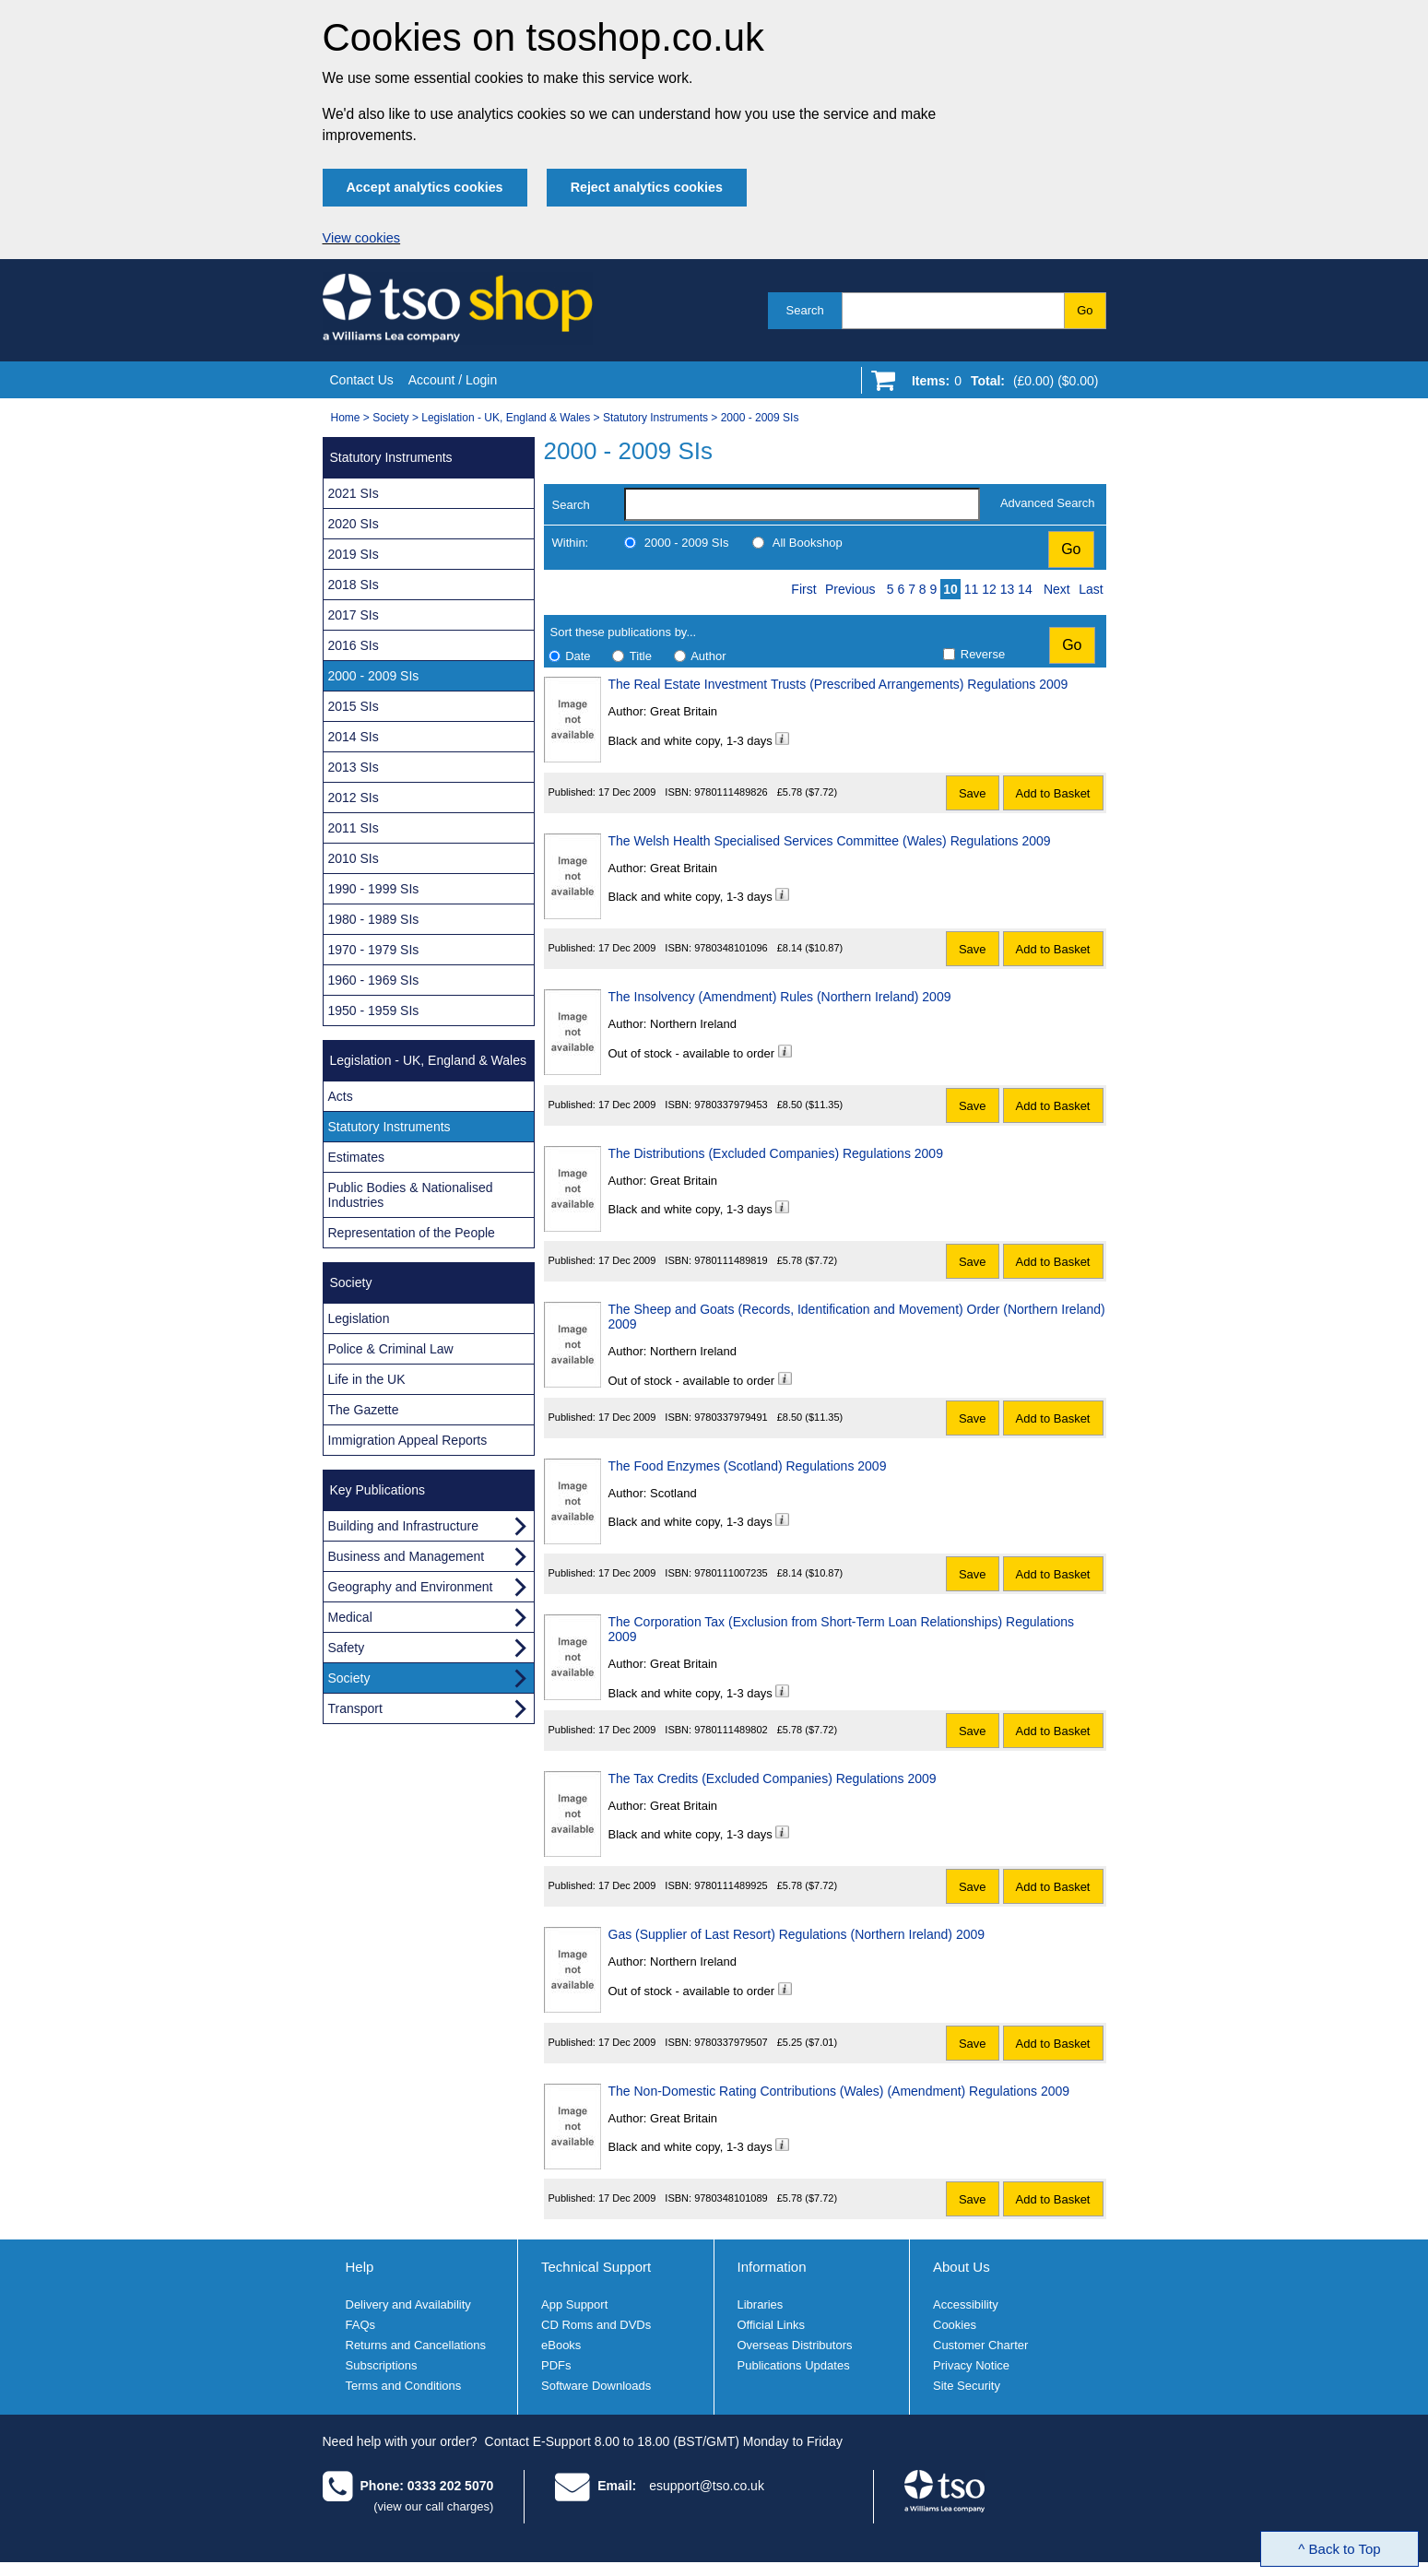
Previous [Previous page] (850, 589)
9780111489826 (731, 792)
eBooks (561, 2345)
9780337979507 (731, 2042)
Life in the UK (367, 1379)
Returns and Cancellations (416, 2345)
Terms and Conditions (404, 2386)
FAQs (361, 2325)
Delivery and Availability (408, 2304)
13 (1007, 589)
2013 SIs (353, 767)
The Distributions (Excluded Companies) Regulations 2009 (775, 1153)
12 (989, 589)
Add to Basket (1053, 793)
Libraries (761, 2304)
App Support (574, 2304)
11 (971, 589)
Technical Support (596, 2267)
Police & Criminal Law (391, 1348)
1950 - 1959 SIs (373, 1010)
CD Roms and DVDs (596, 2325)
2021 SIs (353, 493)
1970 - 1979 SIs (373, 949)
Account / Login (453, 379)
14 (1025, 589)
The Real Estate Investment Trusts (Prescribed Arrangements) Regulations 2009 (838, 684)
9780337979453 (731, 1104)
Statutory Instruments (655, 417)
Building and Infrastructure (403, 1525)
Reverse (983, 654)
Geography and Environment (410, 1586)
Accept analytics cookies (425, 187)
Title (641, 656)
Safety (346, 1647)
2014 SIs (353, 736)
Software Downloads (596, 2386)
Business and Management (406, 1556)
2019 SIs (353, 554)
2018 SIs (353, 584)
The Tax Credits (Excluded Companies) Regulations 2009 (772, 1778)
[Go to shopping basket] (1000, 384)
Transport (355, 1708)
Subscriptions (382, 2365)
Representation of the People (411, 1232)
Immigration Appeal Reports (408, 1440)
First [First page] (803, 589)
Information (772, 2267)
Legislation (359, 1318)
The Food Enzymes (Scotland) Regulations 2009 (747, 1466)
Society (390, 417)
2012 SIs (353, 797)
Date (577, 656)
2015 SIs (353, 706)
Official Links (771, 2325)
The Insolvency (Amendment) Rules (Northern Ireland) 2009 (779, 996)
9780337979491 (731, 1417)
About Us (961, 2267)
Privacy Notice (971, 2365)
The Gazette (363, 1409)
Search (805, 310)
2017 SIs (353, 615)
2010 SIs (353, 858)
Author (708, 656)
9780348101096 (731, 947)
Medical (350, 1617)
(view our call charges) (433, 2506)
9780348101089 (731, 2198)
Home (345, 417)
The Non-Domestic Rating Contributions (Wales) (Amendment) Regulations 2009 (839, 2091)
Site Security (966, 2386)
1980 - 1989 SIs (373, 919)
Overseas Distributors (795, 2345)
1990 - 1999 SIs (373, 888)
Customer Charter (980, 2345)
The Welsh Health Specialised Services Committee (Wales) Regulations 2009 (829, 840)
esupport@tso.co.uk (706, 2485)
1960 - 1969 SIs (373, 980)
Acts (340, 1096)
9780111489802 (731, 1729)
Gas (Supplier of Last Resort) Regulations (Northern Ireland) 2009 (796, 1934)
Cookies (954, 2325)
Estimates (356, 1157)
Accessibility (965, 2304)
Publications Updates (794, 2365)
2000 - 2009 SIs (760, 417)
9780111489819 (731, 1260)
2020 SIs (353, 523)
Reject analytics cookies (647, 187)
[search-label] (802, 504)
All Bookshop (808, 542)
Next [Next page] (1057, 589)
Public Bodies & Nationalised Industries (410, 1195)
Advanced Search (1047, 503)
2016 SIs (353, 645)
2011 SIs (353, 828)
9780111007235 (731, 1572)
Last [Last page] (1091, 589)
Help (360, 2267)
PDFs (556, 2365)
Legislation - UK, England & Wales (505, 417)
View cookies (362, 237)
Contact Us (362, 379)
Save (972, 793)
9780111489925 (731, 1885)
